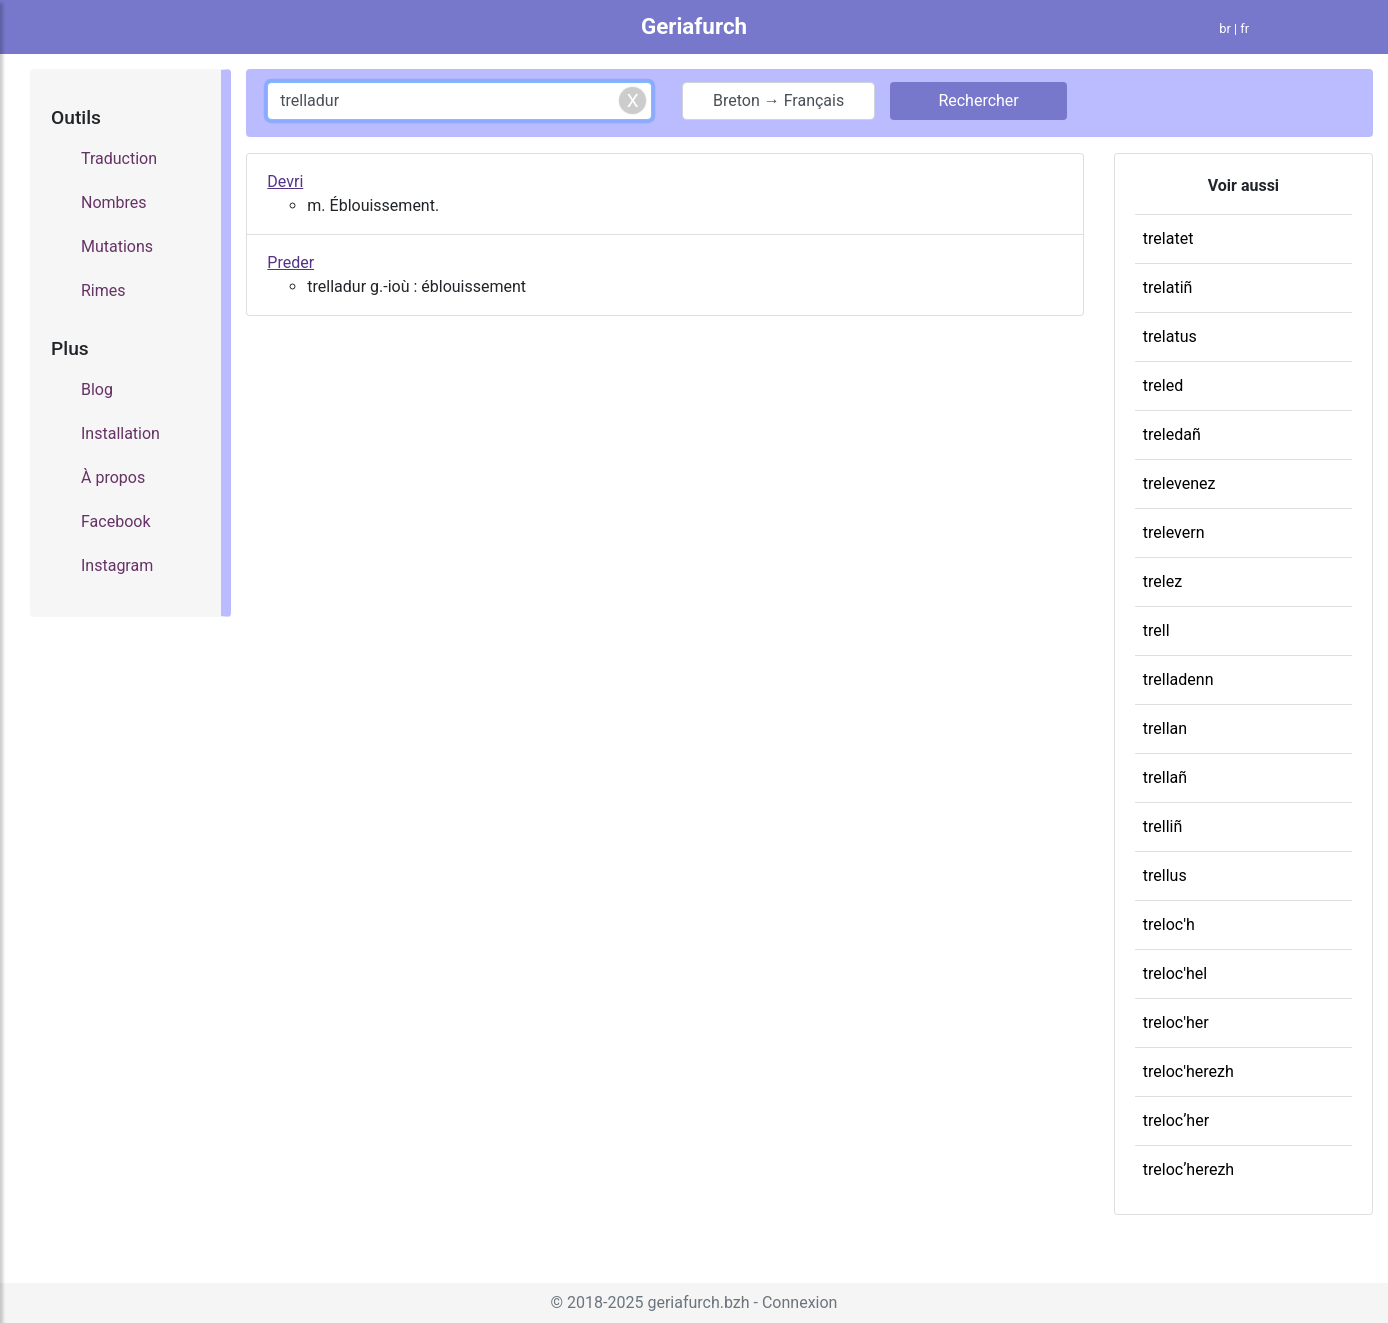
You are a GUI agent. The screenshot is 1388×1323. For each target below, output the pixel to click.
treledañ (1172, 434)
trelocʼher (1176, 1120)
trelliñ (1163, 826)
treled (1163, 385)
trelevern (1174, 532)
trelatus (1170, 336)
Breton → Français (778, 100)
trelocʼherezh (1188, 1169)
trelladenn (1178, 679)
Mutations (117, 246)
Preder (290, 262)
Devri (285, 181)
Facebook (115, 521)
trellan (1165, 728)
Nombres (114, 202)
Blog (97, 389)
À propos (113, 477)
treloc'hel (1175, 973)
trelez (1162, 581)
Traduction (119, 158)
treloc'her (1176, 1022)
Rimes (103, 290)
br (1225, 28)
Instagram (117, 565)
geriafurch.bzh (698, 1302)
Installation (120, 433)
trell (1156, 630)
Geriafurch (694, 26)
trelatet (1168, 238)
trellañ (1165, 777)
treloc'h (1169, 924)
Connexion (799, 1302)
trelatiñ (1168, 287)
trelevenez (1179, 483)
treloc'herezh (1188, 1071)
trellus (1165, 875)
